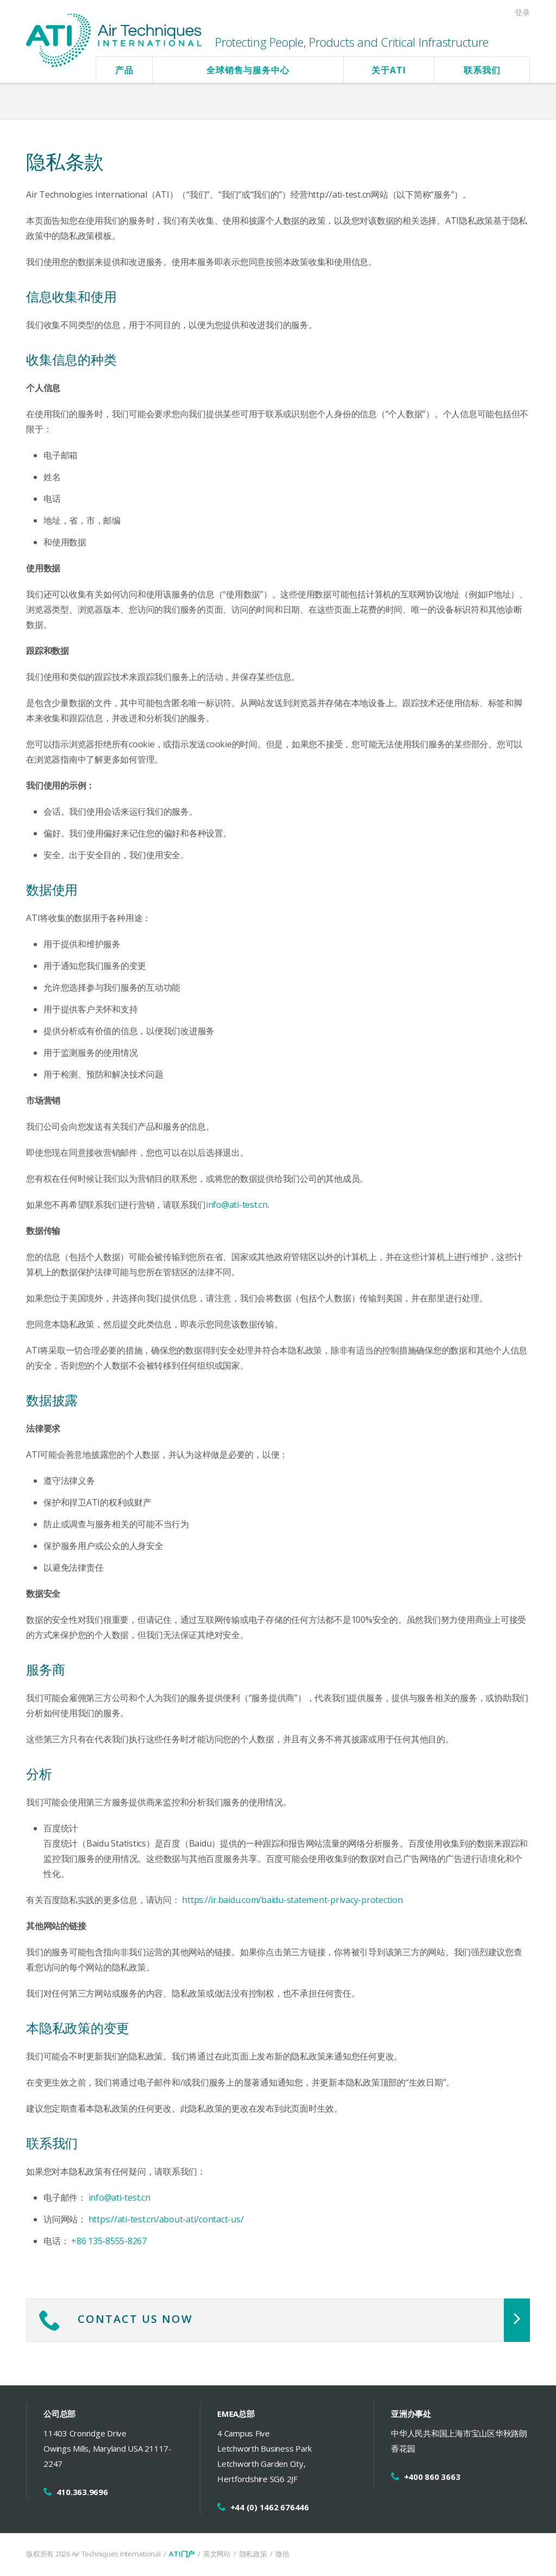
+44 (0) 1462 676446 (269, 2507)
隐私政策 (253, 2554)
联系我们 (482, 70)
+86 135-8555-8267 (109, 2241)
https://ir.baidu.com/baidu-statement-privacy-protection (292, 1900)
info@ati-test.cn (237, 1205)
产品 (124, 70)
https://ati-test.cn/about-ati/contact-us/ (166, 2219)
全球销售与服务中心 (247, 70)
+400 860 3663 (432, 2476)
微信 (282, 2554)
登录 (522, 12)
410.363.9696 (82, 2491)
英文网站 (217, 2554)
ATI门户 (181, 2554)
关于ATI (388, 70)
